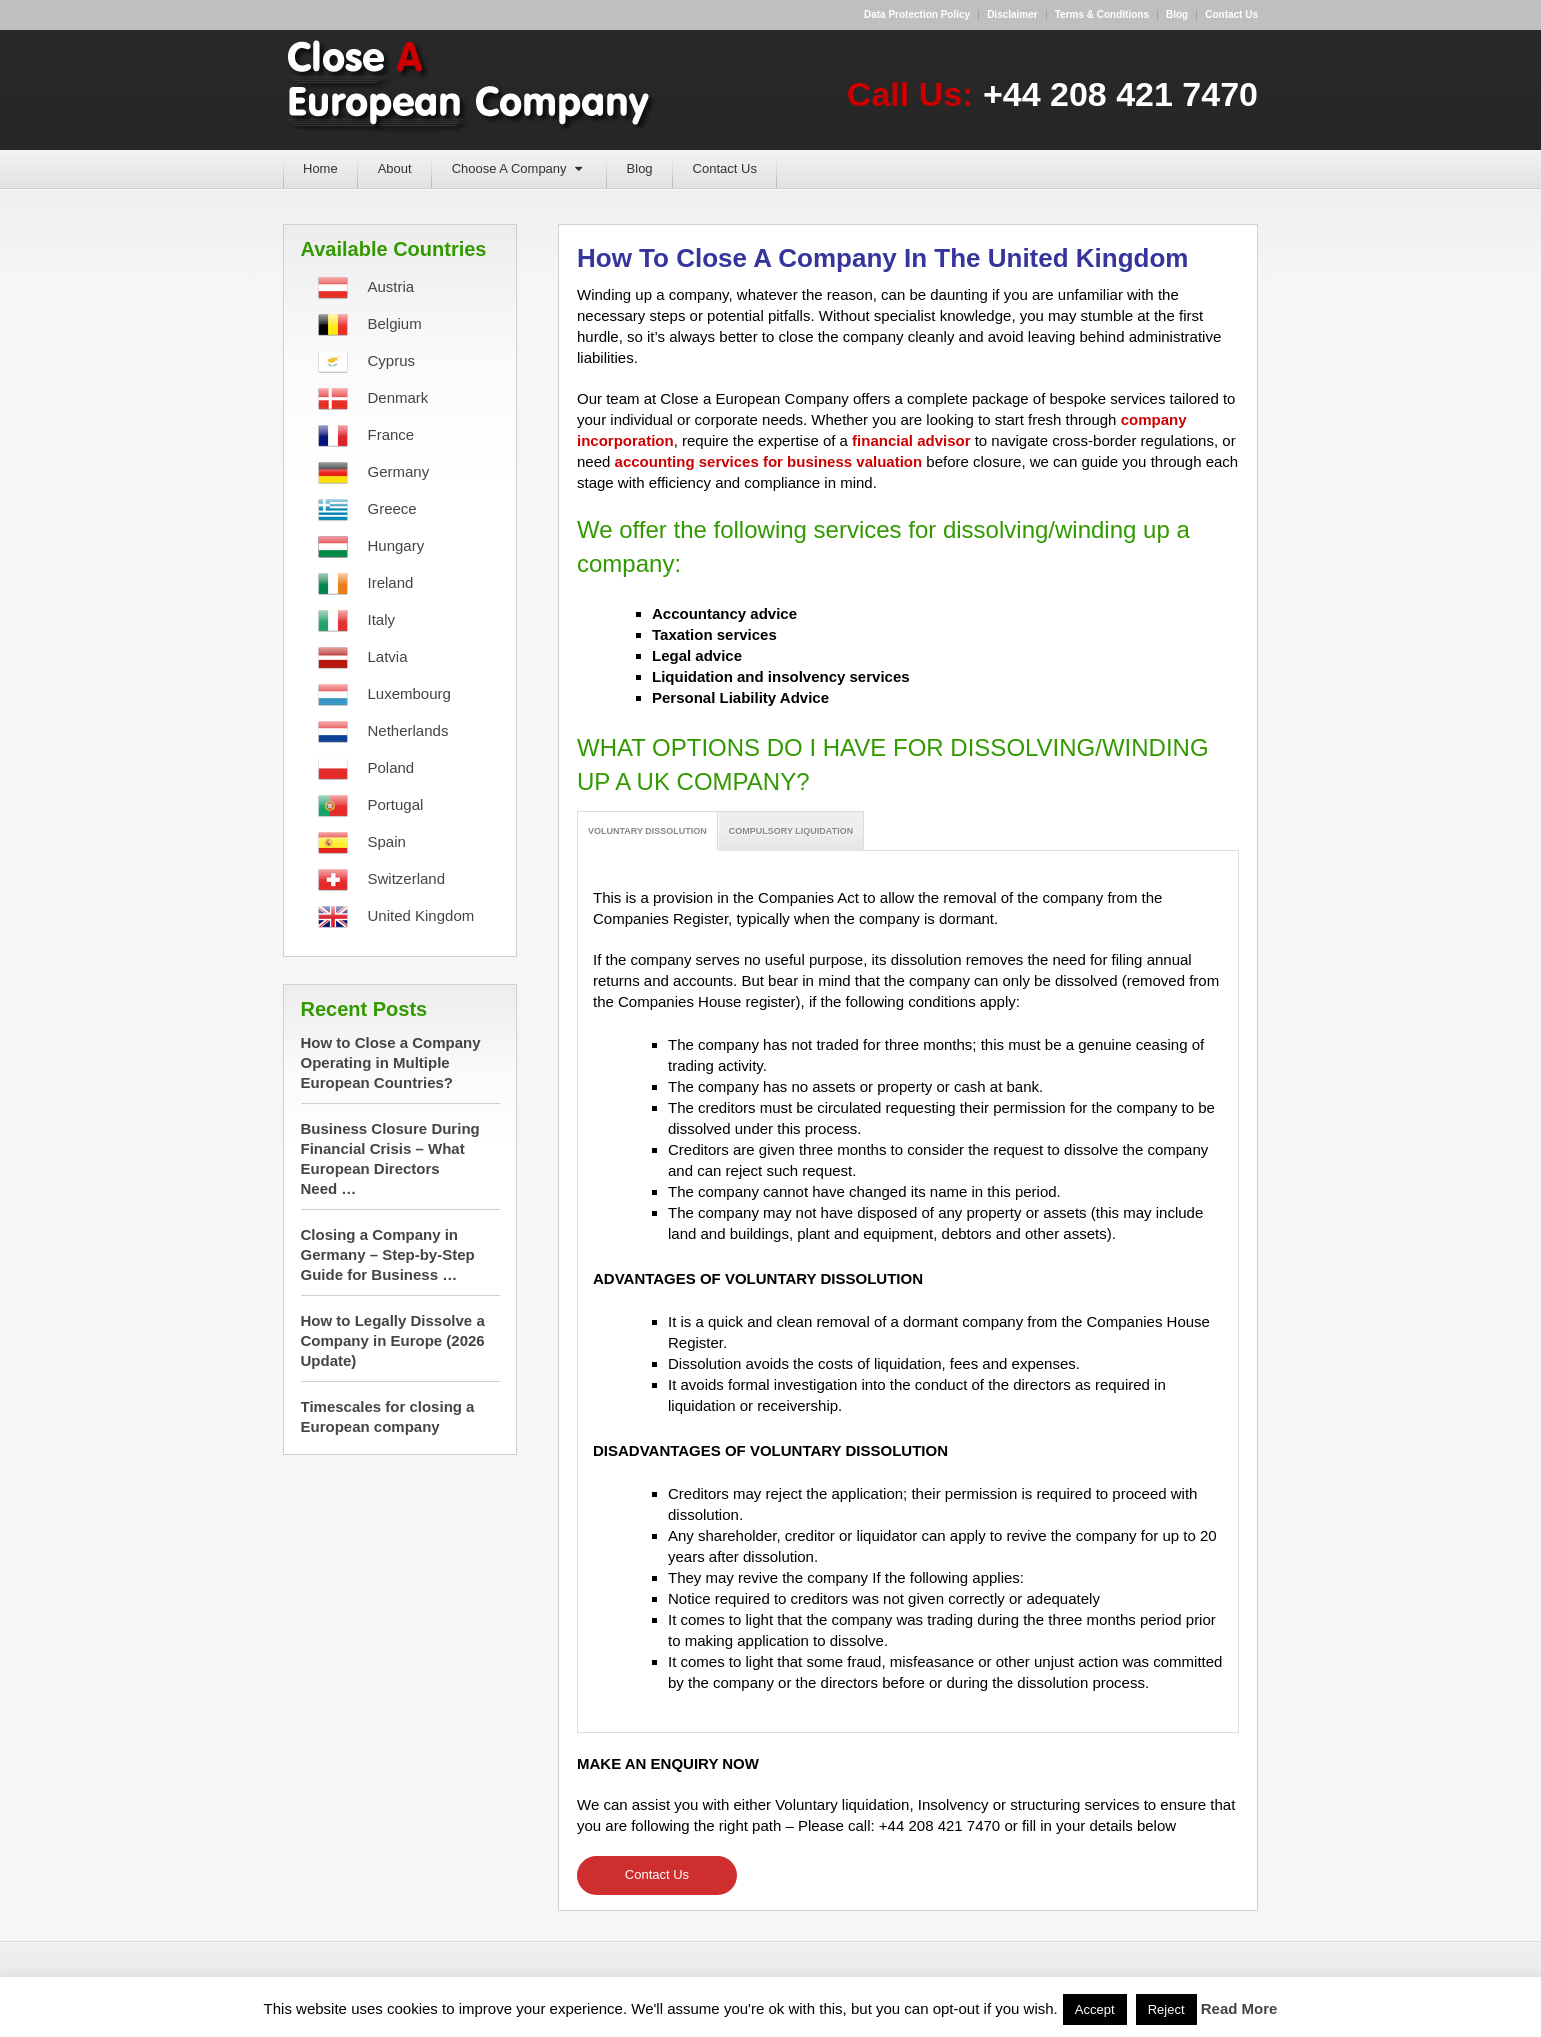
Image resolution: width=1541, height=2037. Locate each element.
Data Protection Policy (917, 15)
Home (320, 168)
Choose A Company (509, 168)
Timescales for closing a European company (388, 1416)
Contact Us (725, 168)
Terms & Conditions (1102, 15)
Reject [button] (1166, 2009)
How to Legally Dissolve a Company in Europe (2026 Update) (393, 1340)
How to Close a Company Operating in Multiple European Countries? (391, 1062)
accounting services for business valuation (769, 461)
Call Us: (1052, 94)
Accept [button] (1095, 2009)
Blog (1177, 15)
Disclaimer (1012, 15)
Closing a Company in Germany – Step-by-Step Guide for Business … (388, 1254)
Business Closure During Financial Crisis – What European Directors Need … (390, 1158)
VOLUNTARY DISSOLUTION (647, 831)
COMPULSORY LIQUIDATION (791, 831)
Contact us (1231, 15)
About (395, 168)
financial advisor (911, 440)
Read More (1239, 2008)
